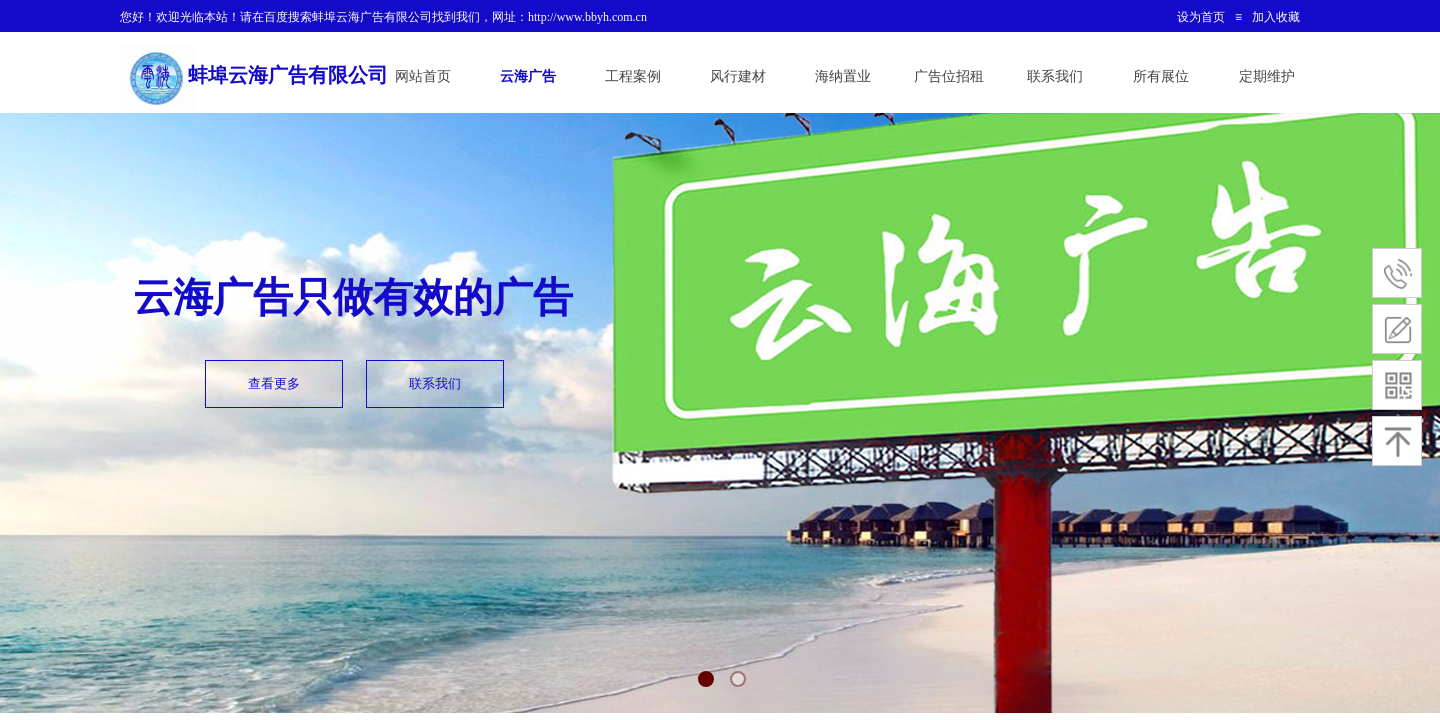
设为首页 (1201, 17)
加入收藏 (1276, 17)
